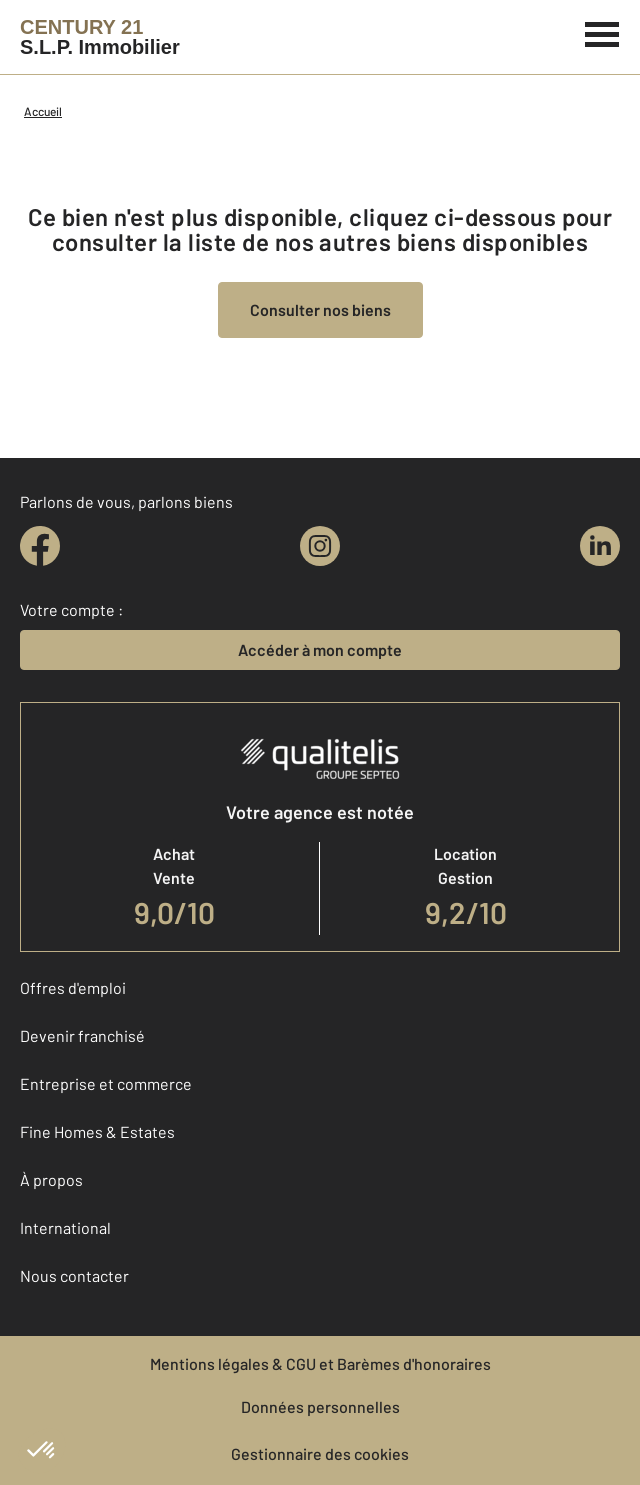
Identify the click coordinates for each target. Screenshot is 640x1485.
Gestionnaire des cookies (320, 1453)
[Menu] (602, 32)
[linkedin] (600, 546)
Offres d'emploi (73, 987)
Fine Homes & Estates (97, 1131)
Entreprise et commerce (106, 1083)
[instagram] (320, 546)
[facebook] (40, 546)
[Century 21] (100, 37)
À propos (51, 1179)
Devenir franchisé (82, 1035)
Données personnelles (320, 1406)
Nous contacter (74, 1275)
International (65, 1227)
